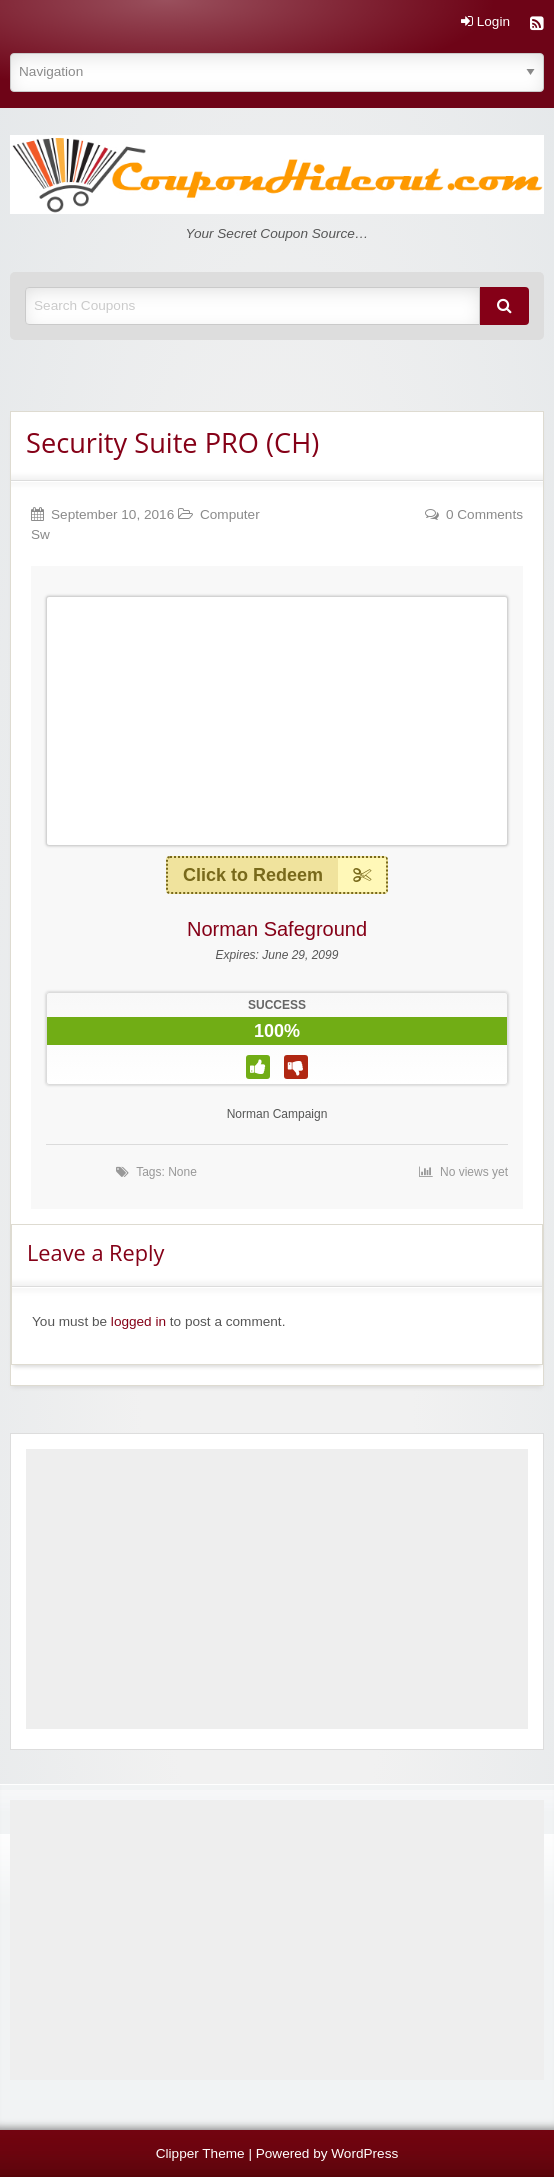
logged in (138, 1321)
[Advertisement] (277, 1589)
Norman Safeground (277, 929)
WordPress (364, 2153)
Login (485, 22)
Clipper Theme (200, 2153)
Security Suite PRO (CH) (172, 442)
